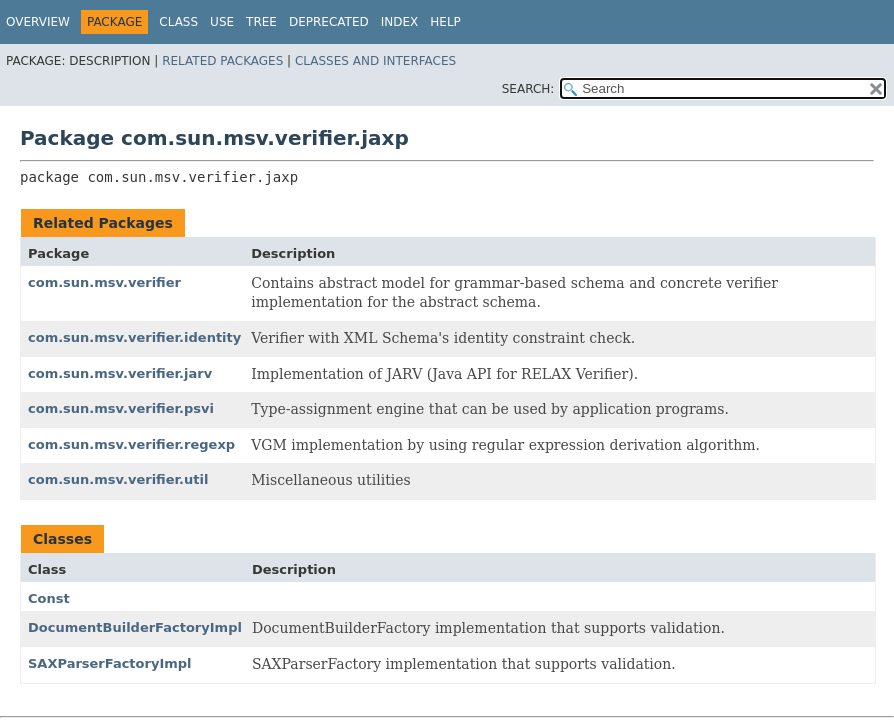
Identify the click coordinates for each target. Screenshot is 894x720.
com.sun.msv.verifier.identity (134, 337)
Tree (261, 22)
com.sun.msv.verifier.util (118, 479)
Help (445, 22)
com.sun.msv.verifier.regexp (131, 444)
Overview (38, 22)
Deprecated (329, 22)
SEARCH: (528, 89)
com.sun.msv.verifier (104, 282)
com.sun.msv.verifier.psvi (121, 408)
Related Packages (222, 61)
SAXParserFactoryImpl (110, 663)
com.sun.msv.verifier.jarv (120, 373)
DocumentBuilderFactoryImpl (135, 627)
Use (222, 22)
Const (49, 598)
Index (400, 22)
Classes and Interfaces (375, 61)
